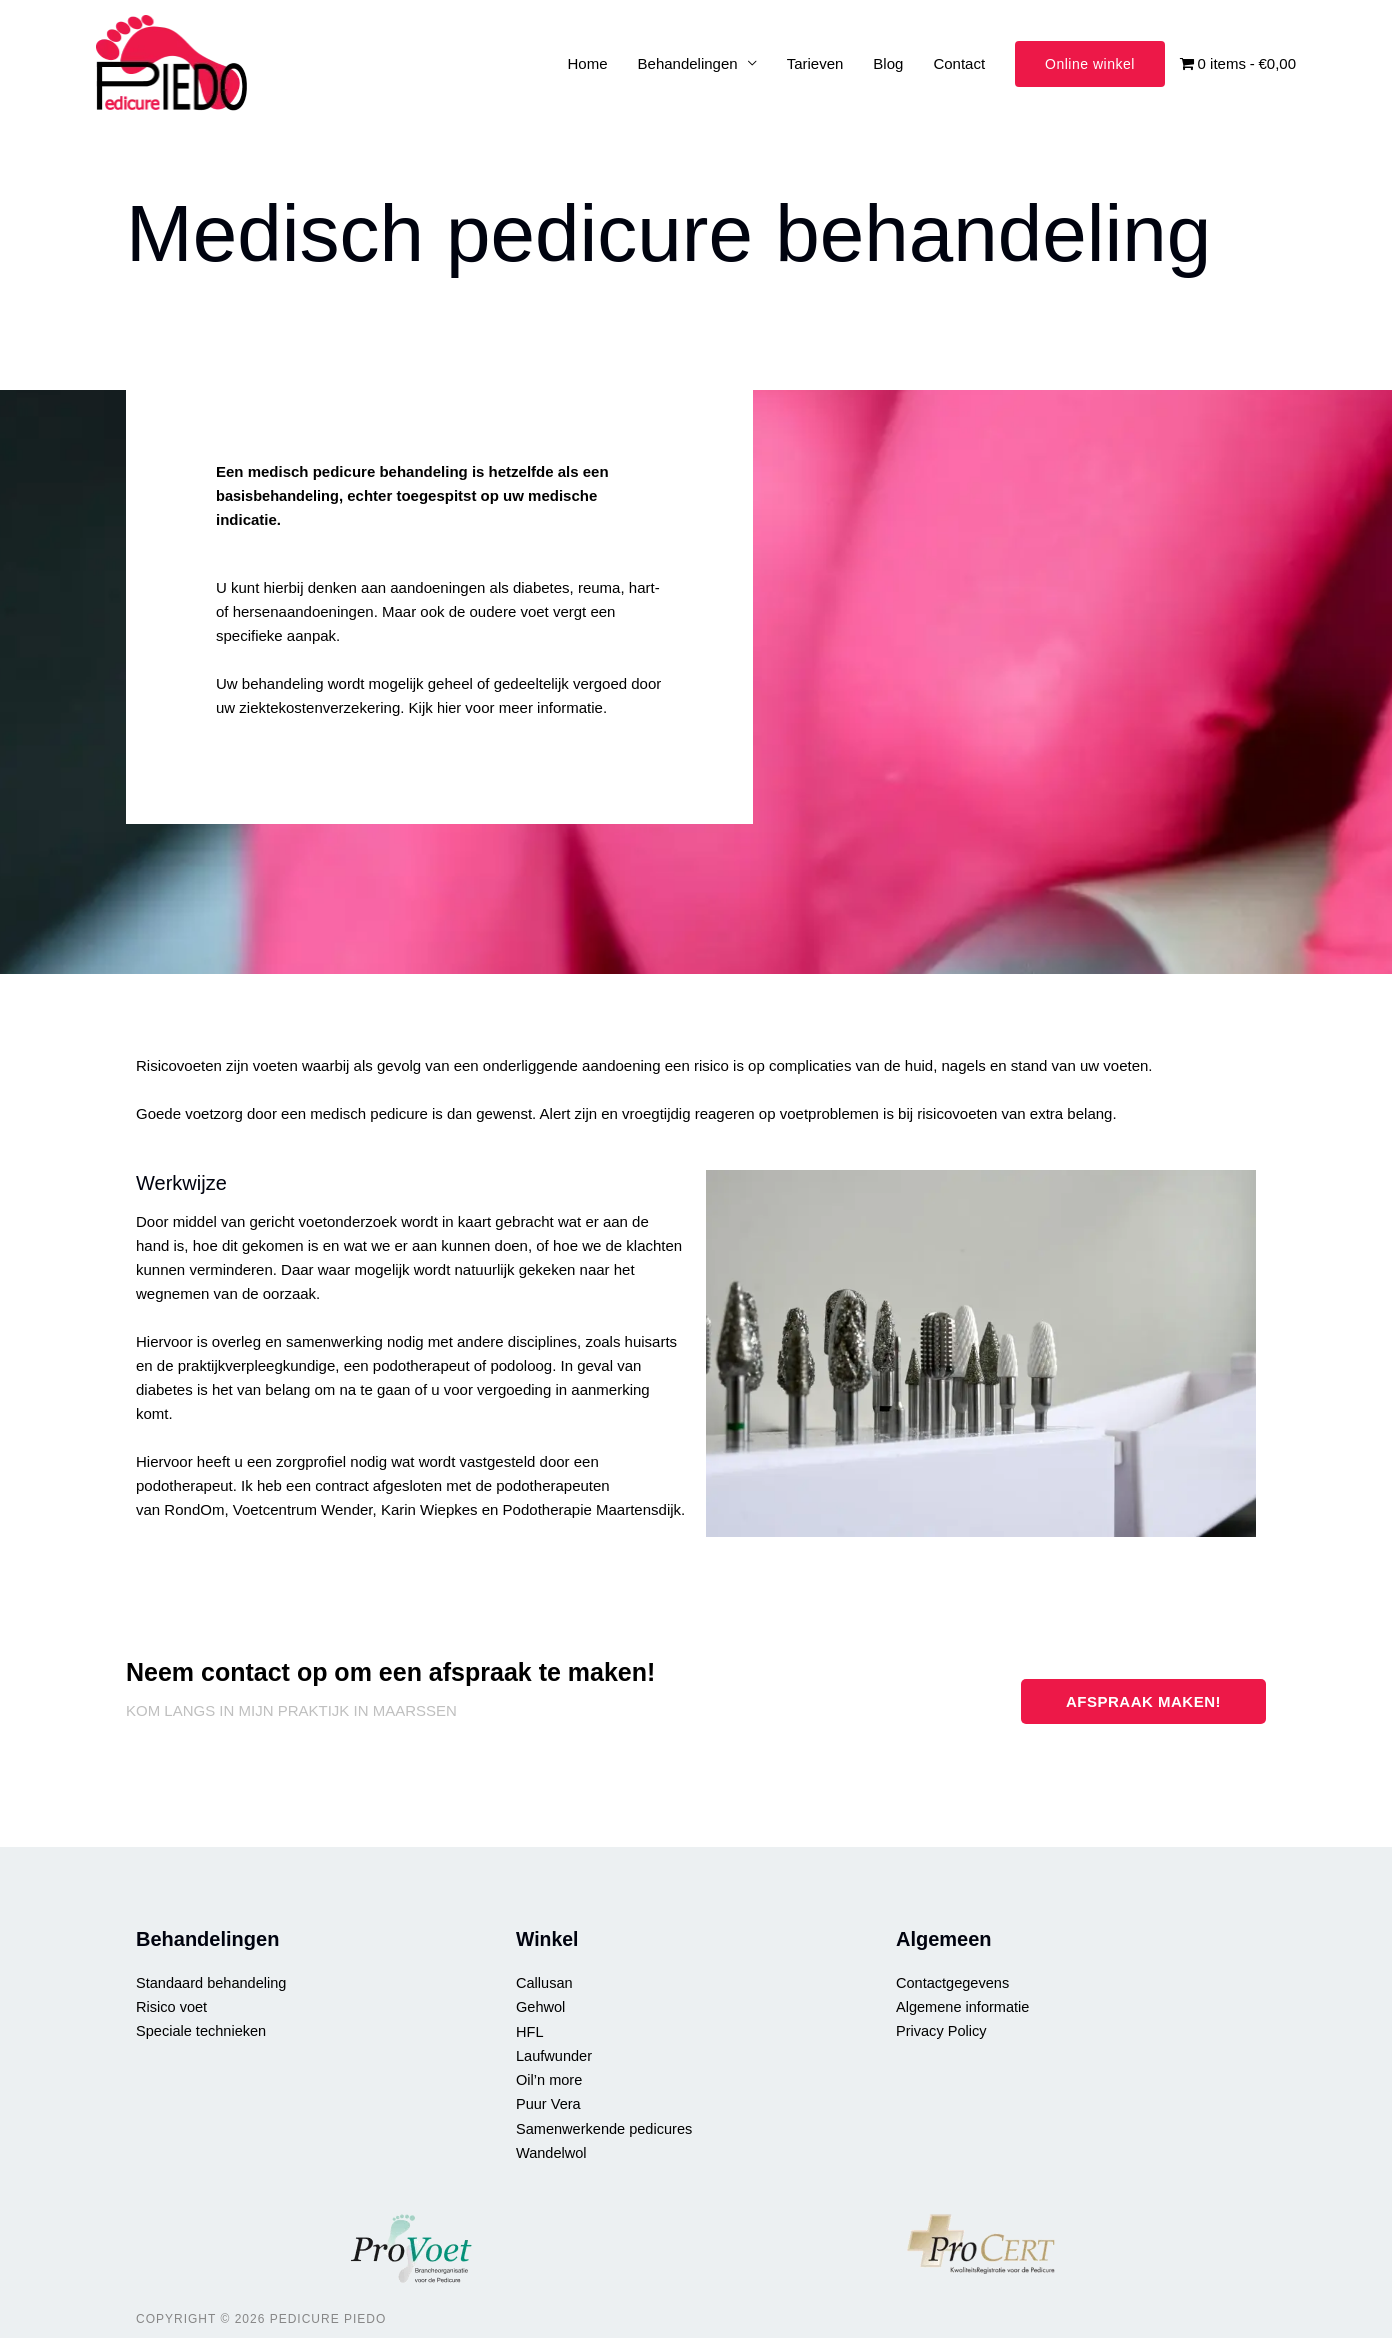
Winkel (548, 1939)
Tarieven (815, 63)
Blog (888, 63)
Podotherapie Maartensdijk (592, 1510)
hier (449, 708)
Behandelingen (688, 63)
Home (588, 63)
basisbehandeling (279, 496)
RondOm (194, 1510)
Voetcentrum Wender (303, 1510)
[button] (1090, 64)
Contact (959, 63)
